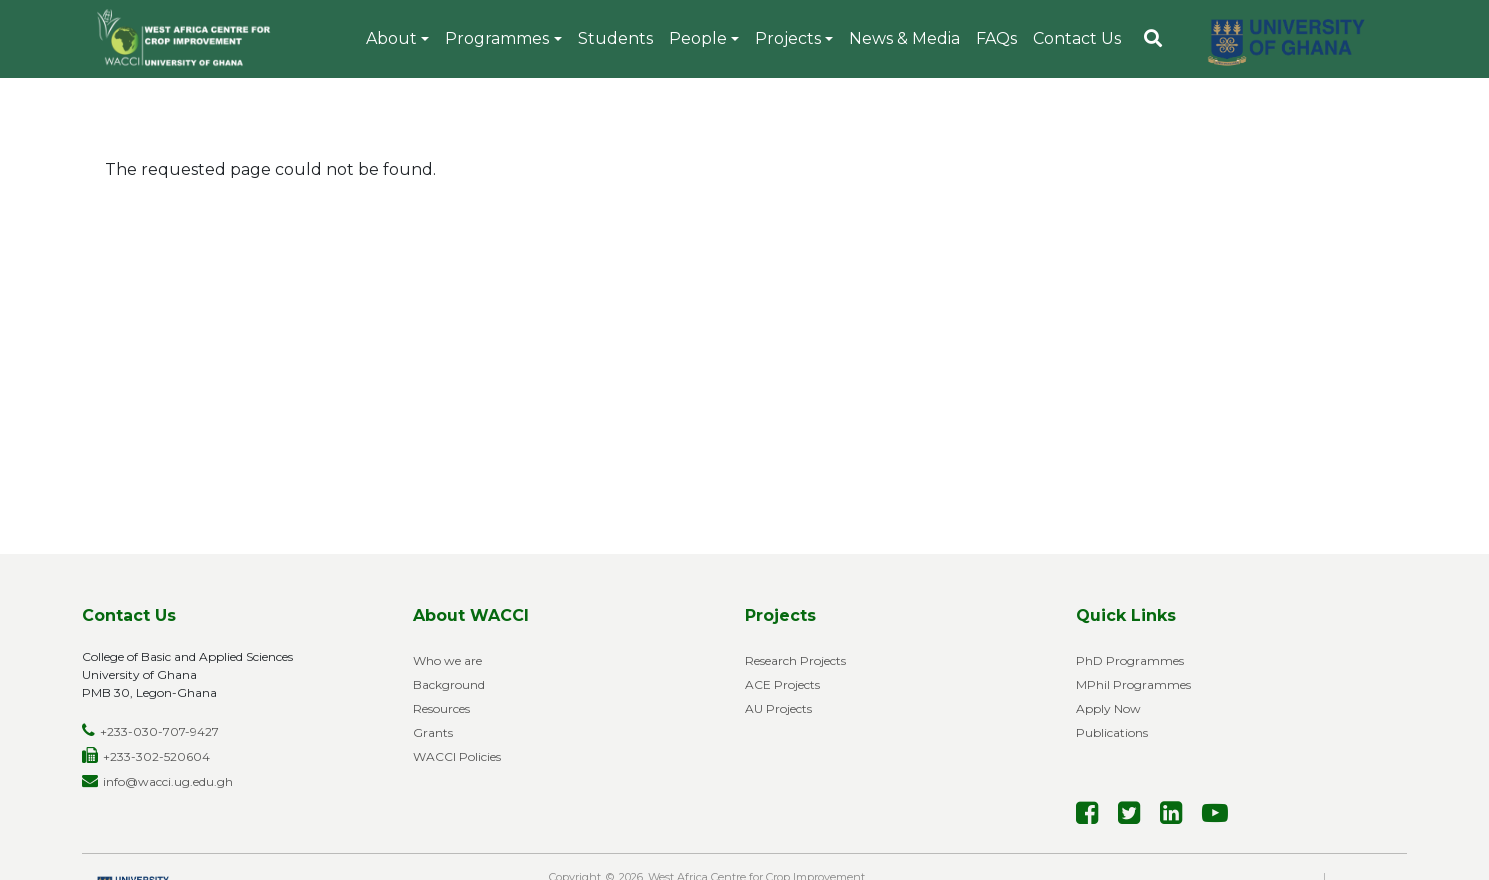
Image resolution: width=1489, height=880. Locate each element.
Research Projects (795, 660)
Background (449, 684)
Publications (1112, 732)
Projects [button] (788, 38)
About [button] (391, 38)
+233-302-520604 (156, 756)
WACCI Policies (457, 756)
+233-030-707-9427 (159, 731)
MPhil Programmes (1133, 684)
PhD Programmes (1130, 660)
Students (615, 38)
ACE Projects (782, 684)
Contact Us (1077, 38)
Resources (441, 708)
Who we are (447, 660)
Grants (433, 732)
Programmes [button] (497, 38)
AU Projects (778, 708)
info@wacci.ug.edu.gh (168, 781)
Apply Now (1108, 708)
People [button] (698, 38)
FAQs (996, 38)
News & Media (904, 38)
